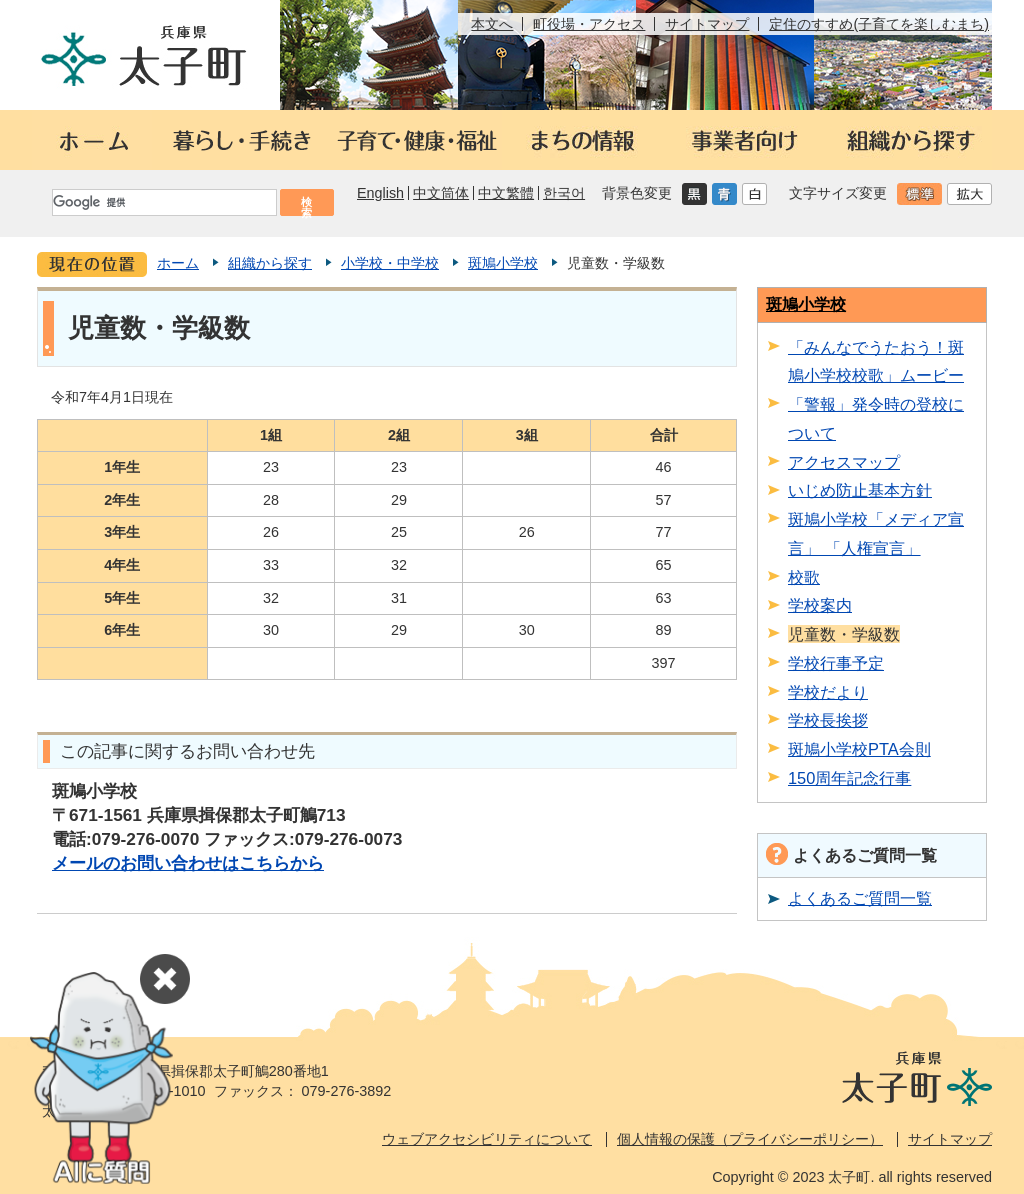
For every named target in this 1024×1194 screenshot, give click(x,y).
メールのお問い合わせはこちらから (188, 863)
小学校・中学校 (390, 263)
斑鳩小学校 (503, 263)
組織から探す (270, 263)
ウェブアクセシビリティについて (487, 1139)
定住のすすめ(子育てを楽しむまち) (879, 24)
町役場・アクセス (589, 24)
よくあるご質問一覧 (860, 898)
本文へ (492, 24)
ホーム (178, 263)
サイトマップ (707, 24)
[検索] (163, 202)
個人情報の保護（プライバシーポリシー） (750, 1139)
